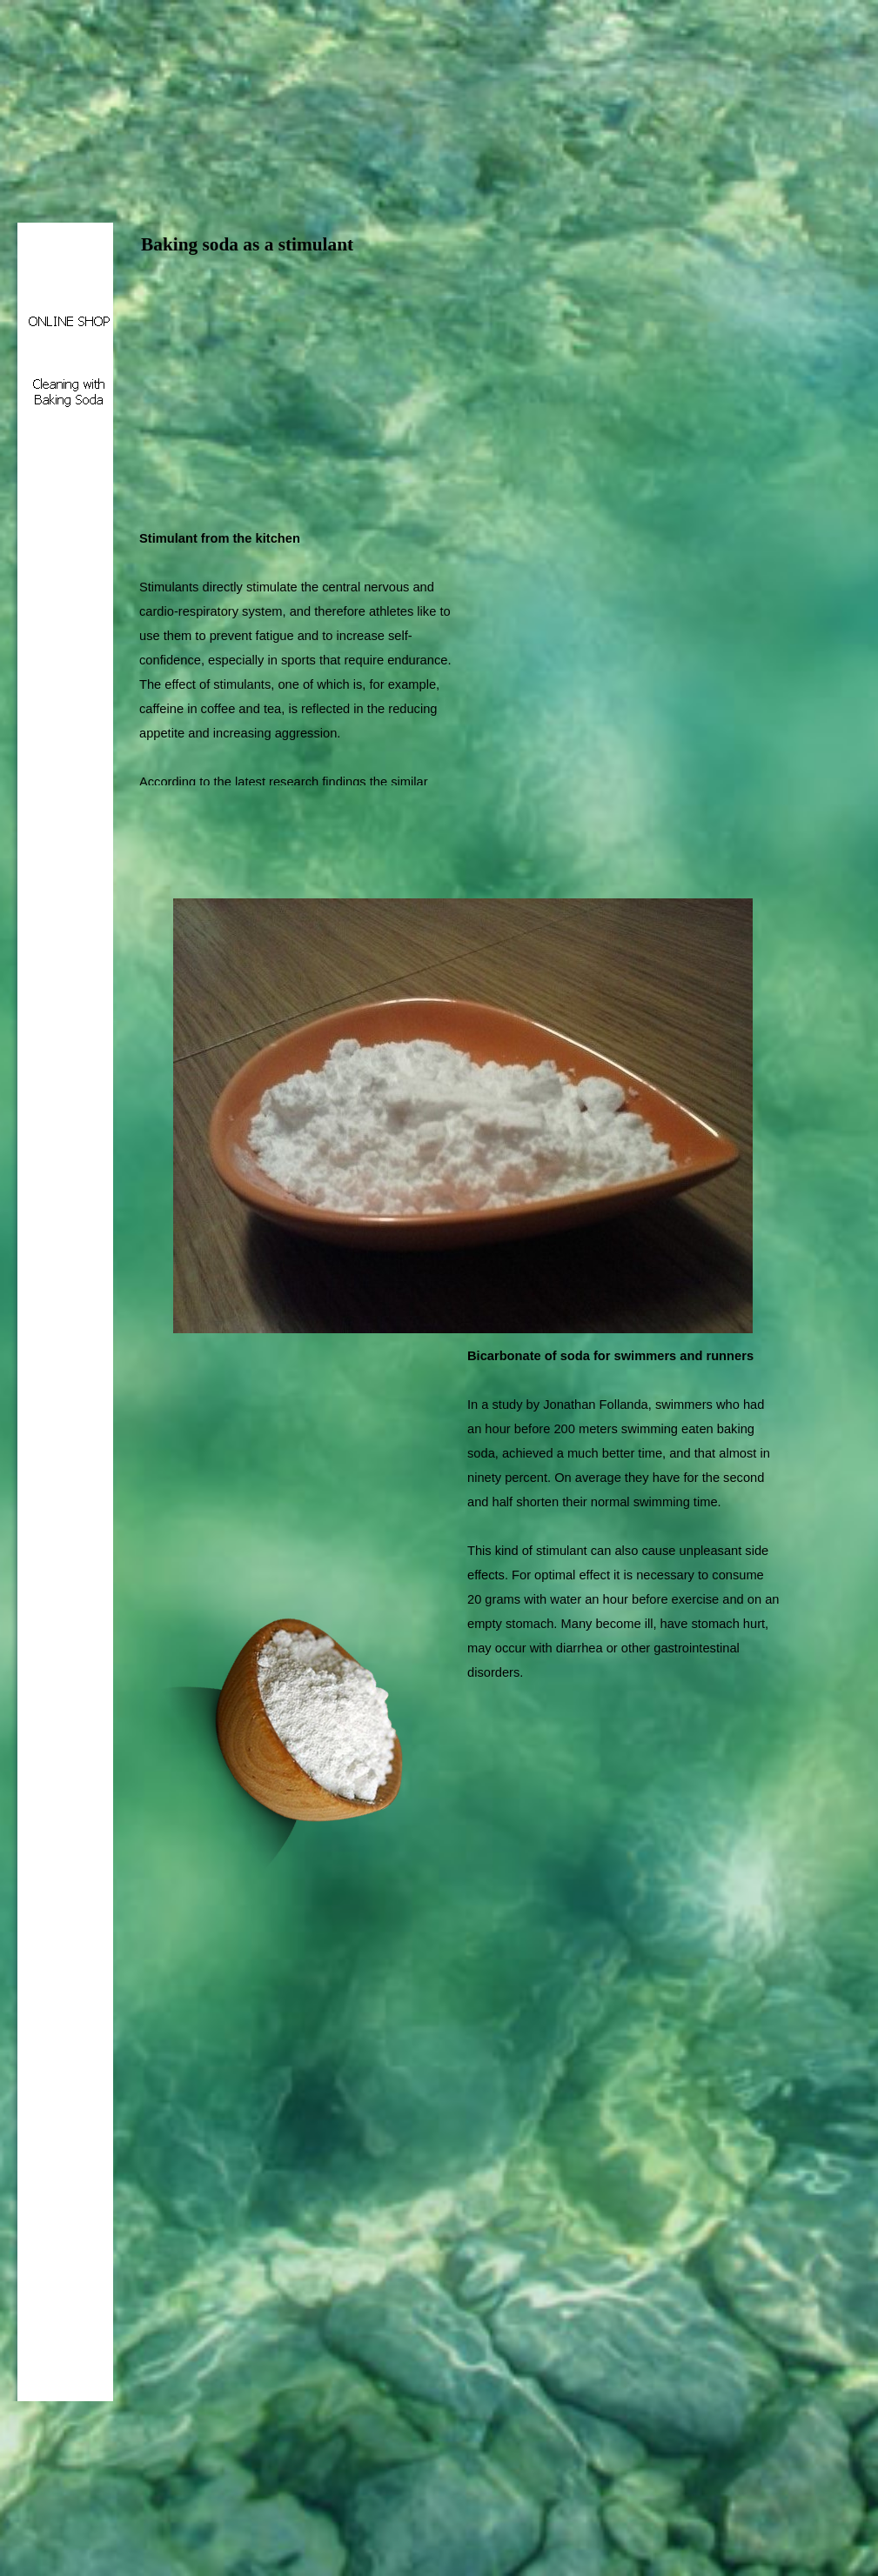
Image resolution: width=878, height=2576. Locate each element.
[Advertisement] (342, 389)
